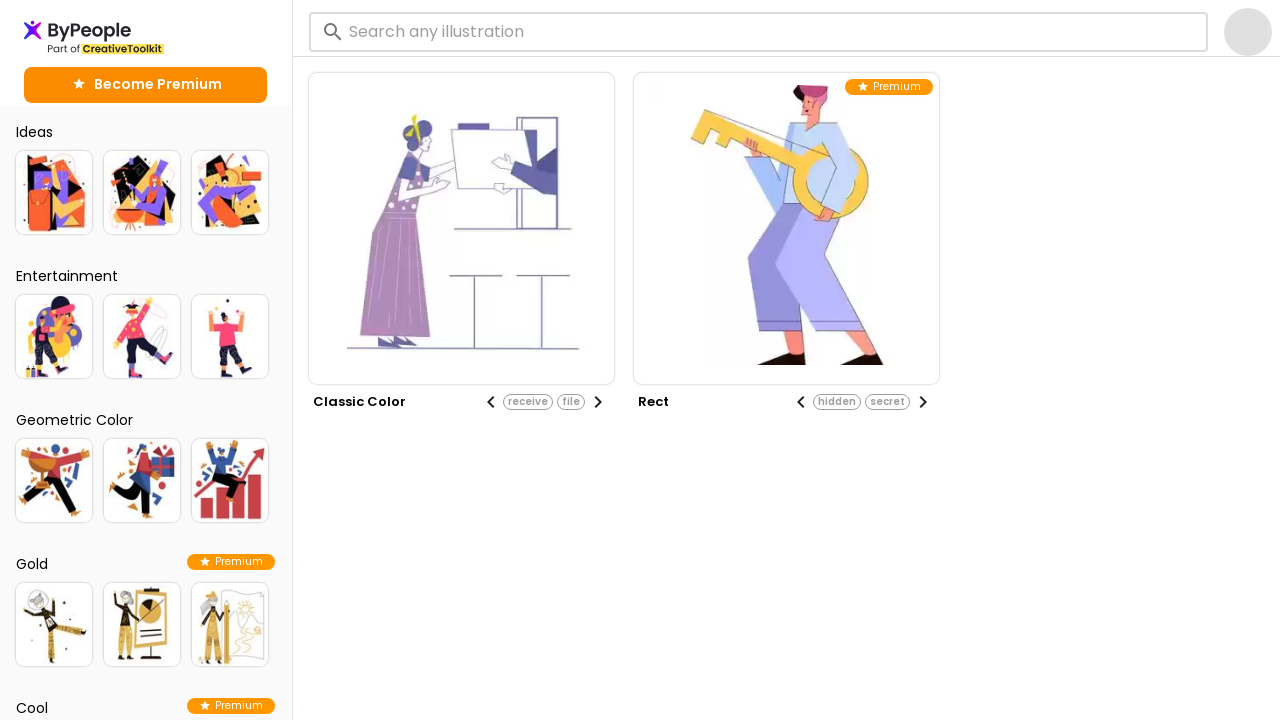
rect (653, 401)
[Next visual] (598, 402)
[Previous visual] (491, 402)
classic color (359, 401)
